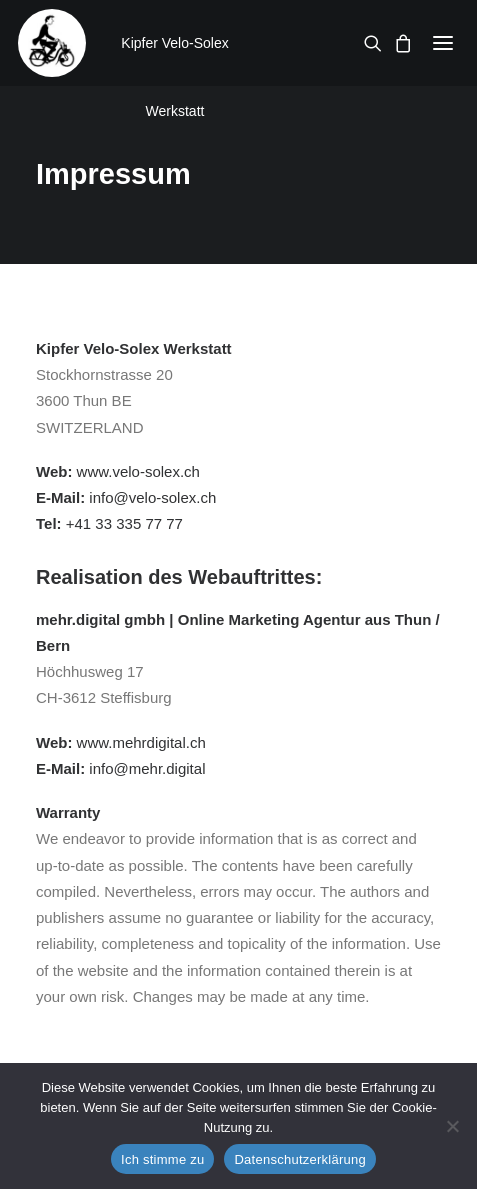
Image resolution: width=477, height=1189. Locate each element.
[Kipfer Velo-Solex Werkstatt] (52, 43)
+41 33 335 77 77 (124, 523)
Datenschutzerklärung (299, 1159)
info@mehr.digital (147, 768)
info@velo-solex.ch (152, 497)
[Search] (367, 43)
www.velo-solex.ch (138, 471)
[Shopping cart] (397, 43)
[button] (443, 43)
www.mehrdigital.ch (141, 742)
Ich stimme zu (162, 1159)
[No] (452, 1126)
